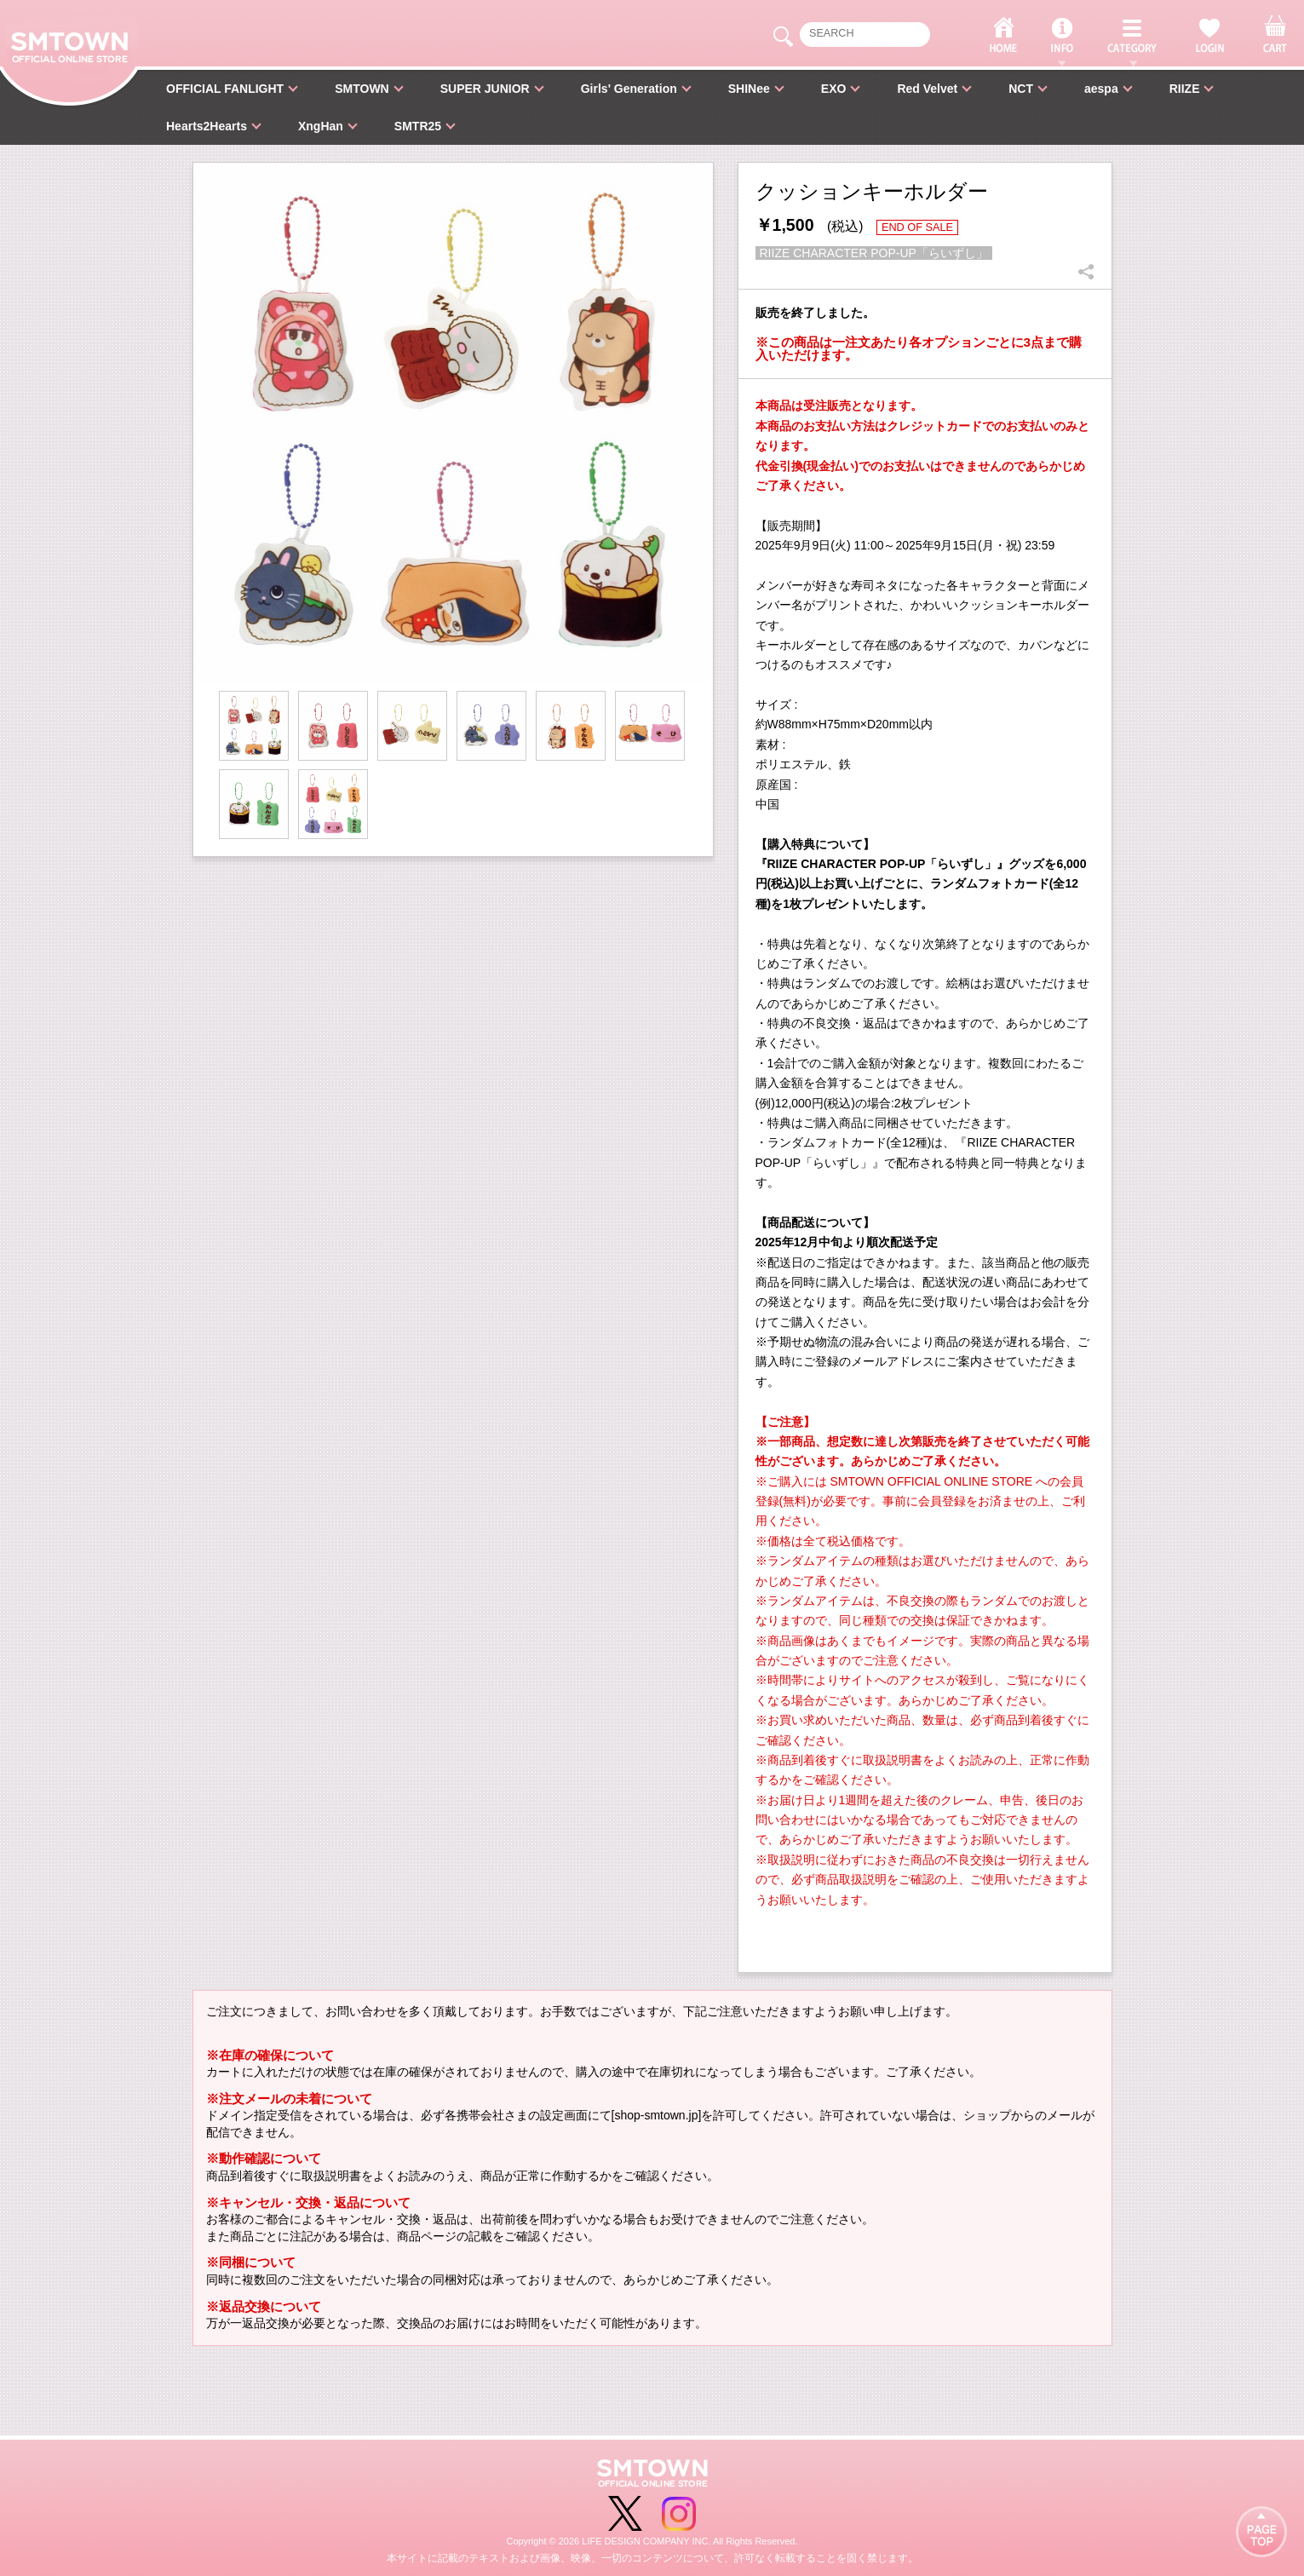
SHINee (749, 88)
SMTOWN (362, 88)
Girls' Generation (629, 88)
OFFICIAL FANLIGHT (225, 88)
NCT (1020, 88)
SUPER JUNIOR (485, 88)
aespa (1101, 88)
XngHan (320, 126)
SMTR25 (417, 126)
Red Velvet (927, 88)
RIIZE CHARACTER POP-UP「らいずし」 (874, 253)
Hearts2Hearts (206, 126)
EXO (834, 88)
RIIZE (1184, 88)
